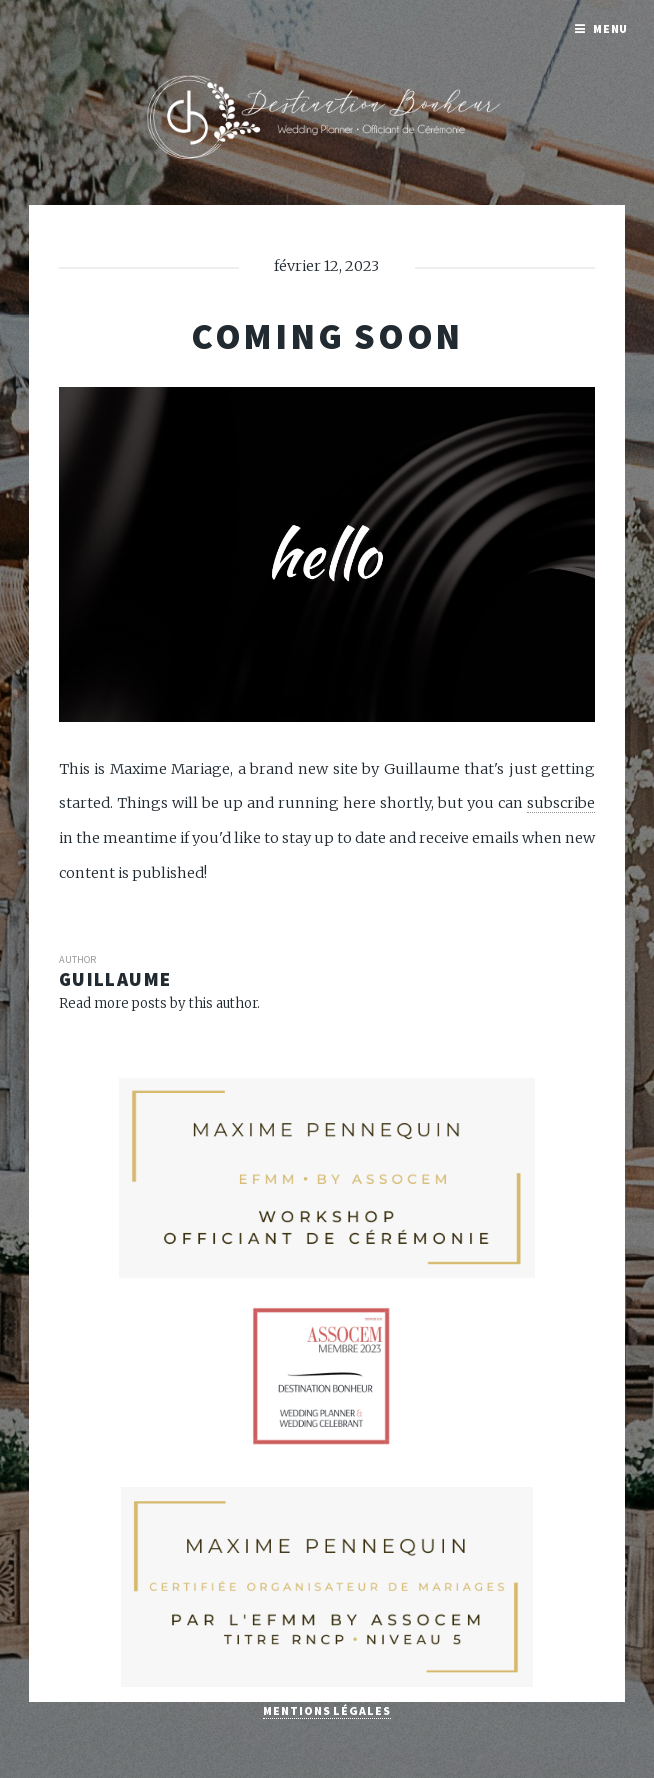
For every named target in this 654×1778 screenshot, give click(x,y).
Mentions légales (326, 1710)
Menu (611, 28)
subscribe (561, 803)
